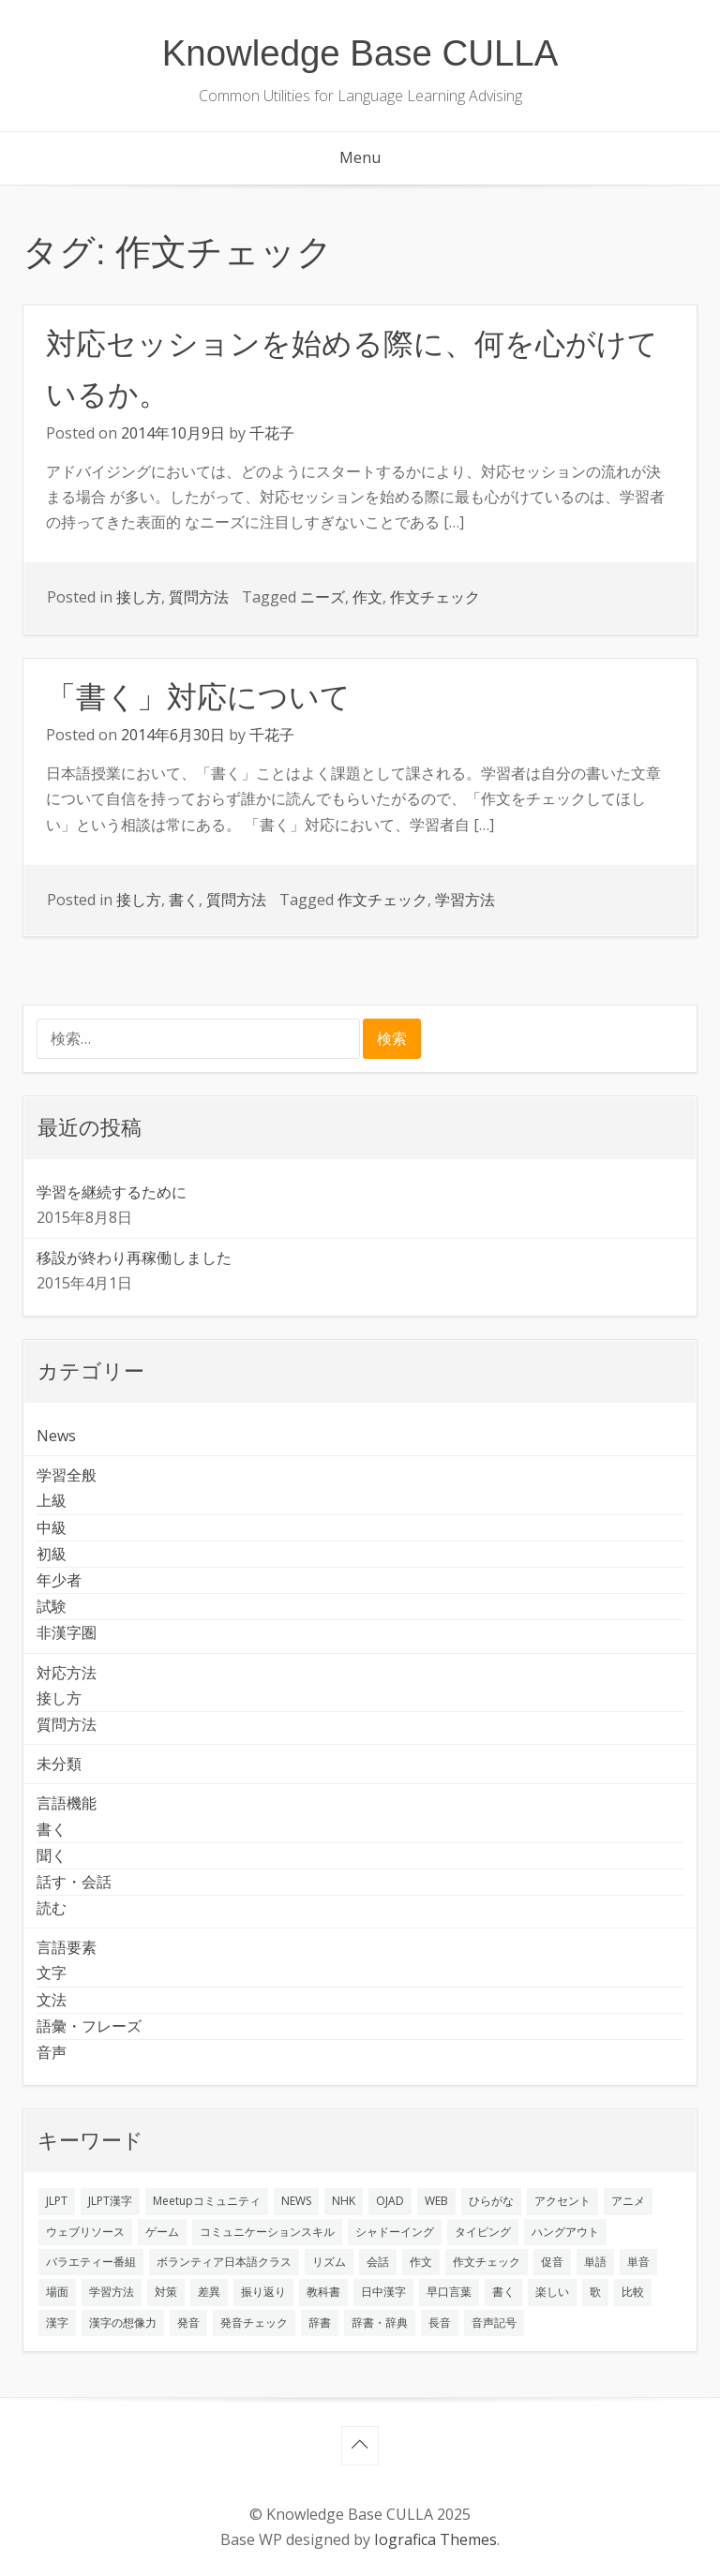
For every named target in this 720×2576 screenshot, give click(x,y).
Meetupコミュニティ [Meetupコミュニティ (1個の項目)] (207, 2201)
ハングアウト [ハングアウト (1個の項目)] (565, 2232)
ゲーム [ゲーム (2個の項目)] (162, 2232)
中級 (52, 1527)
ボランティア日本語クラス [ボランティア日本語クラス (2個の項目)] (224, 2262)
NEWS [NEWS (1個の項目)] (296, 2201)
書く (184, 899)
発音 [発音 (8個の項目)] (188, 2322)
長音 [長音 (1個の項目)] (439, 2322)
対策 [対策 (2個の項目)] (166, 2292)
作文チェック (435, 597)
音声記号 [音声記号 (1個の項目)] (494, 2322)
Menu (360, 157)
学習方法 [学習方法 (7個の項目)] (111, 2292)
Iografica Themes (435, 2539)
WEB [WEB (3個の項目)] (436, 2201)
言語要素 (67, 1947)
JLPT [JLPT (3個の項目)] (57, 2201)
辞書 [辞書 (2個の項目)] (319, 2322)
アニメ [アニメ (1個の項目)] (628, 2201)
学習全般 (67, 1475)
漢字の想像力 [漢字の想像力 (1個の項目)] (123, 2322)
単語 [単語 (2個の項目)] (595, 2262)
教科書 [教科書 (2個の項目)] (323, 2292)
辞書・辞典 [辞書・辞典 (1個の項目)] (380, 2322)
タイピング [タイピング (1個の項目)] (483, 2232)
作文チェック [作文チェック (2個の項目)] (486, 2262)
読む (52, 1908)
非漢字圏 (67, 1632)
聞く (52, 1855)
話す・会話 (74, 1881)
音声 (52, 2052)
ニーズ (322, 597)
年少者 (59, 1580)
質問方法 (199, 597)
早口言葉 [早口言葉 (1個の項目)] (449, 2292)
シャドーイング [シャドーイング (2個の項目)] (394, 2232)
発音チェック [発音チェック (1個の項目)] (254, 2322)
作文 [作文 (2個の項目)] (421, 2262)
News (56, 1435)
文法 (52, 1999)
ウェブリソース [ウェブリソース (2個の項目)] (85, 2232)
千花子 (271, 433)
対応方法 (67, 1672)
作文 (367, 597)
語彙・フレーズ (89, 2026)
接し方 (138, 597)
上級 (52, 1500)
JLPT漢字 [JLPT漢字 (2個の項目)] (110, 2201)
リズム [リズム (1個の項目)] (329, 2262)
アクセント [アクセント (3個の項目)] (562, 2201)
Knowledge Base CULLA (360, 53)
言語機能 (67, 1803)
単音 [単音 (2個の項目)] (638, 2262)
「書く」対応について (198, 697)
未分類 (59, 1763)
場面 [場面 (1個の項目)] (57, 2292)
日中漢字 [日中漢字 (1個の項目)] (383, 2292)
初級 (52, 1553)
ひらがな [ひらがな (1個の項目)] (491, 2201)
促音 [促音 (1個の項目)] (552, 2262)
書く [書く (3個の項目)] (503, 2292)
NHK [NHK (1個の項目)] (343, 2201)
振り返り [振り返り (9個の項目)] (263, 2292)
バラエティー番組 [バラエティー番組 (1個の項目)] (91, 2262)
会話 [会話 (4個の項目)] (378, 2262)
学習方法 (465, 899)
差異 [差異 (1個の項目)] (209, 2292)
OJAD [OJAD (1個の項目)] (390, 2201)
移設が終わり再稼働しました (134, 1257)
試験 (52, 1606)
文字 (52, 1972)
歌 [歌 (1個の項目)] (595, 2292)
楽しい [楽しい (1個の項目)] (552, 2292)
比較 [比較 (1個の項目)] (633, 2292)
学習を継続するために (112, 1192)
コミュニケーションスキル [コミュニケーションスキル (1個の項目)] (267, 2232)
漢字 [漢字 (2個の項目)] (57, 2322)
